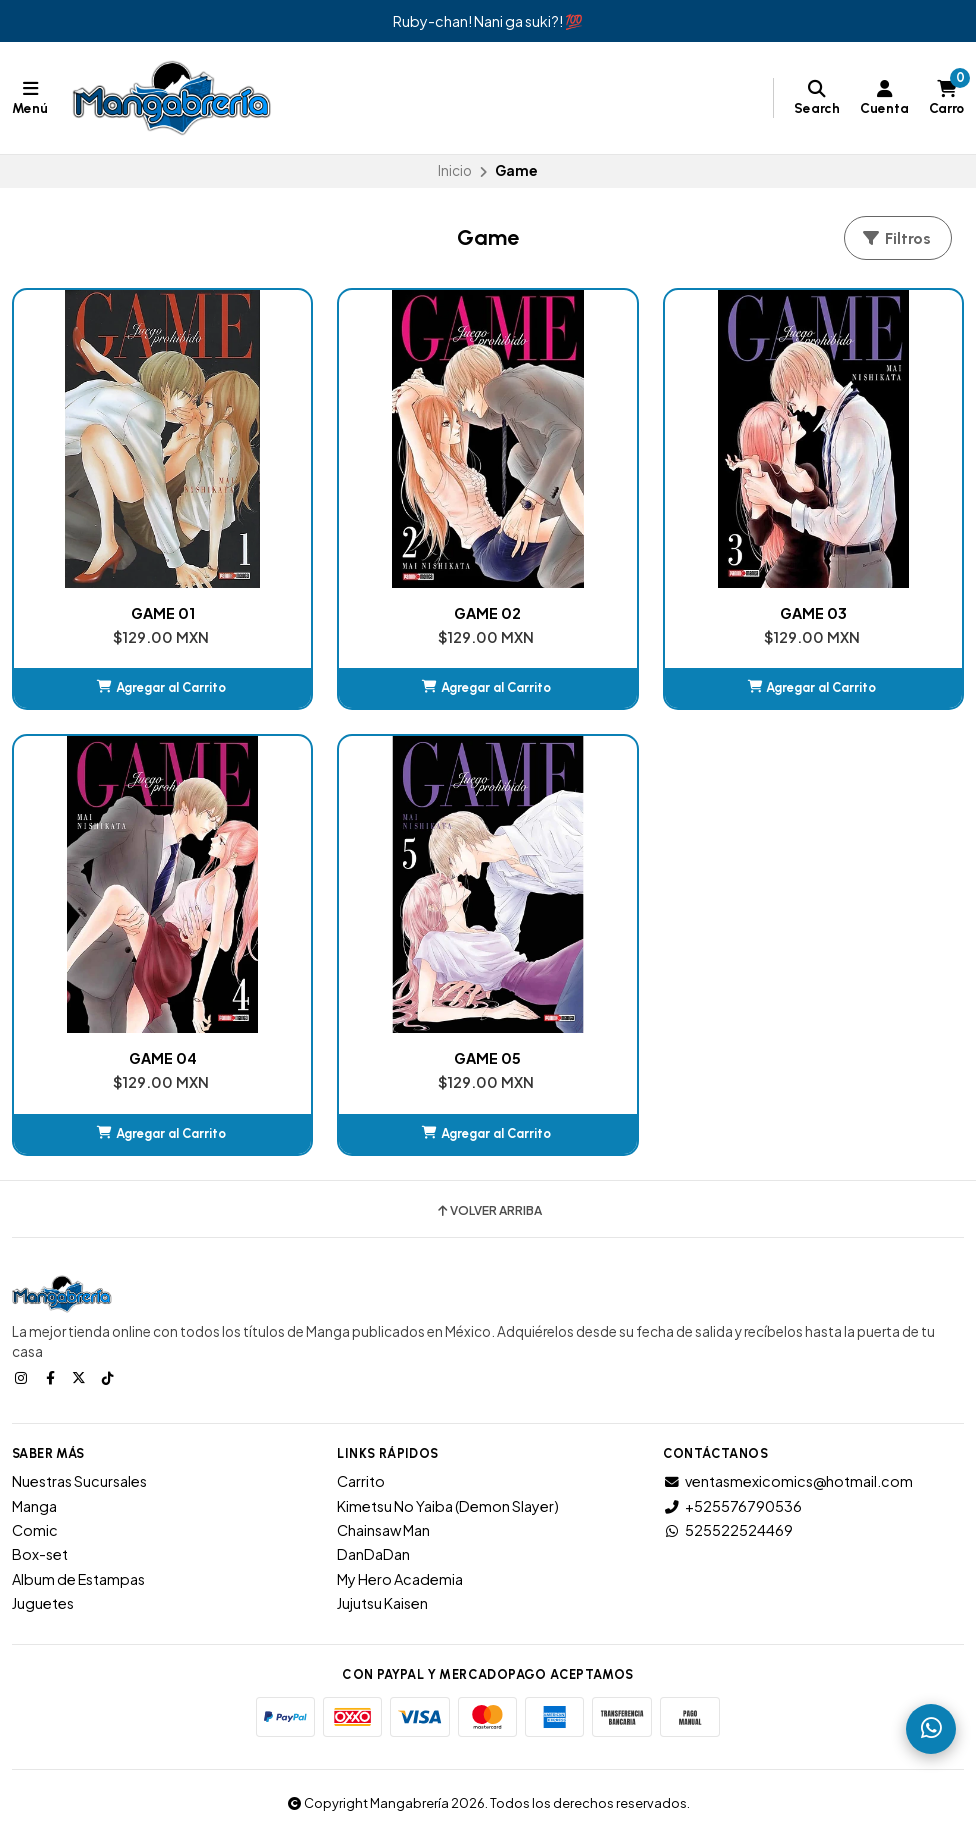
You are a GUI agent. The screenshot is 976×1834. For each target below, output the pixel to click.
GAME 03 (813, 613)
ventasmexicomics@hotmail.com (788, 1481)
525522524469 (728, 1530)
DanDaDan (373, 1554)
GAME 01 (163, 613)
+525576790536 (732, 1506)
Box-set (40, 1554)
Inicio (455, 170)
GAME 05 (487, 1058)
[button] (162, 688)
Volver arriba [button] (488, 1211)
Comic (35, 1530)
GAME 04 (163, 1058)
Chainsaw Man (383, 1530)
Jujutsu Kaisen (382, 1603)
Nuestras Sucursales (79, 1481)
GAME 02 (487, 613)
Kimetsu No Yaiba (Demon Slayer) (448, 1506)
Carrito (361, 1481)
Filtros (896, 238)
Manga (34, 1506)
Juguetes (43, 1603)
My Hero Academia (400, 1579)
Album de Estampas (78, 1579)
